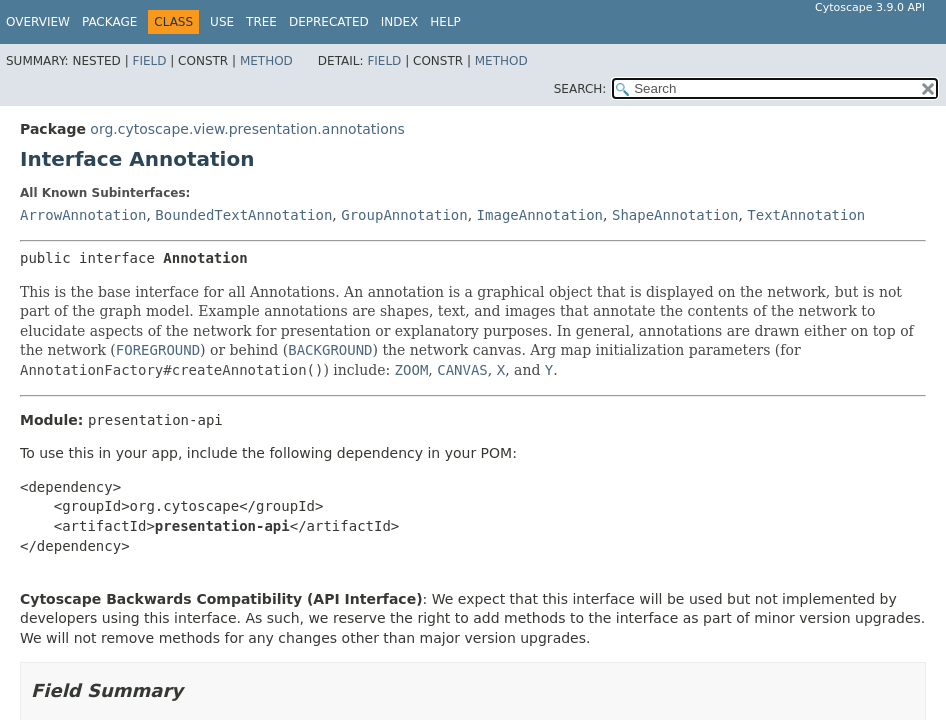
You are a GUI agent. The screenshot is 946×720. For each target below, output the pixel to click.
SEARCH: (580, 89)
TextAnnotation (806, 215)
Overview (38, 22)
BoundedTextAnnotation (243, 215)
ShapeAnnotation (675, 215)
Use (222, 22)
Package (109, 22)
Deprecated (329, 22)
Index (400, 22)
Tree (261, 22)
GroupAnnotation (404, 215)
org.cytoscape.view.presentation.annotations (247, 129)
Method (266, 61)
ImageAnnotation (540, 215)
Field (149, 61)
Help (445, 22)
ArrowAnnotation (83, 215)
